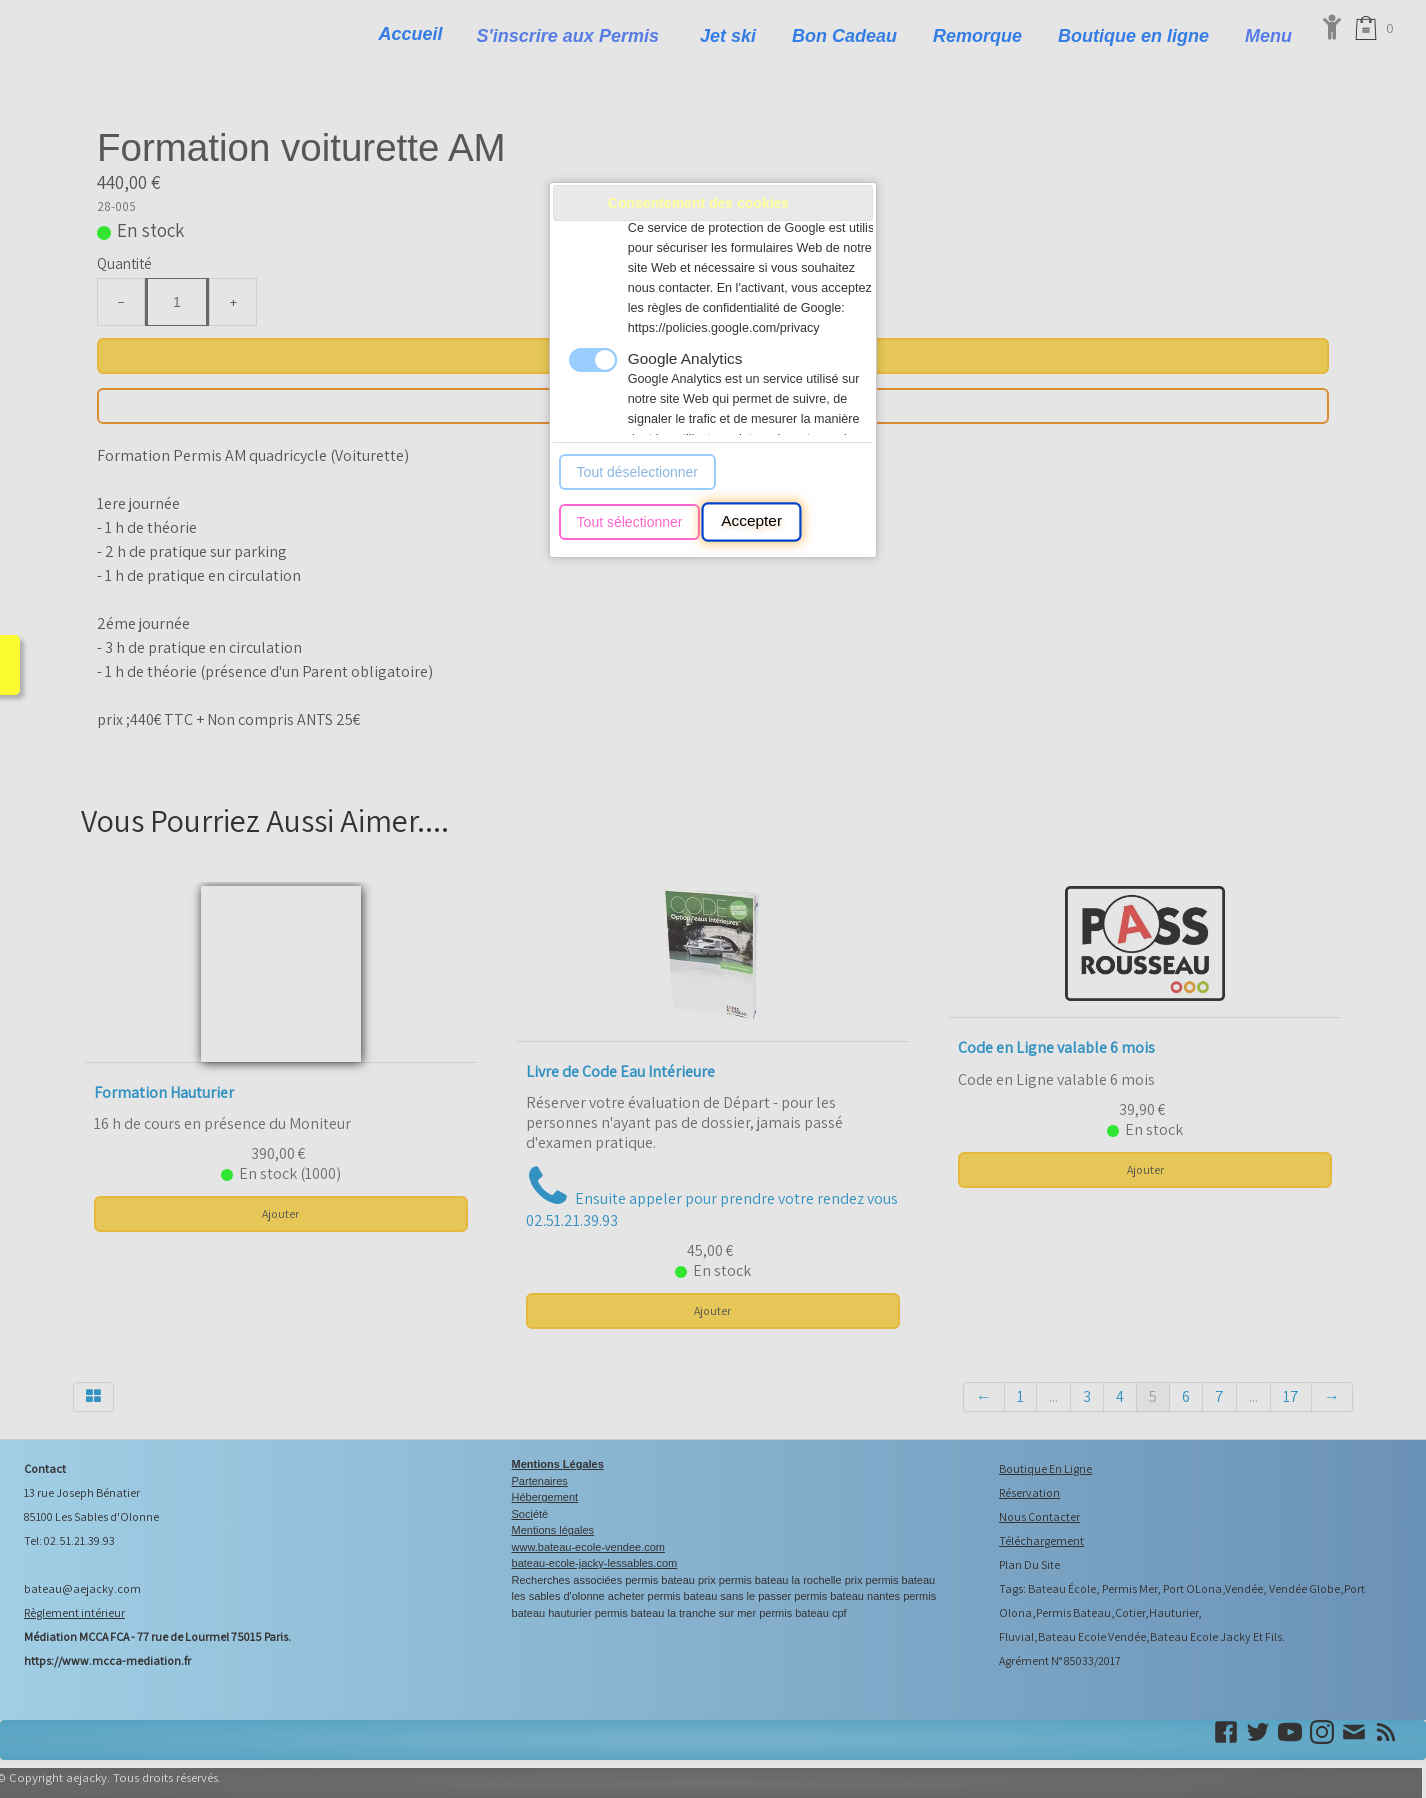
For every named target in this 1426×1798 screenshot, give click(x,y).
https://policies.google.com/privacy (724, 328)
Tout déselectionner (637, 472)
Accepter (751, 522)
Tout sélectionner (630, 522)
